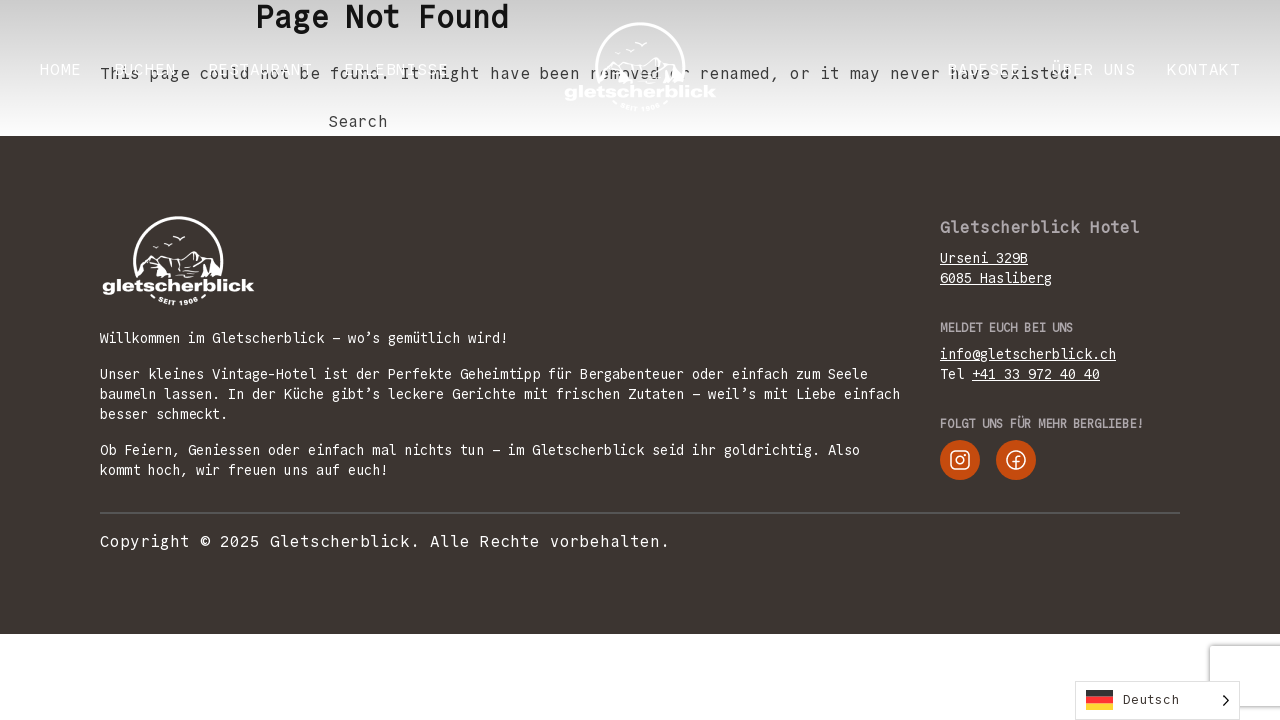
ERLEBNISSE (396, 69)
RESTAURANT (260, 69)
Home (61, 69)
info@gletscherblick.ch (1028, 354)
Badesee (983, 69)
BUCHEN (145, 69)
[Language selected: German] (1157, 700)
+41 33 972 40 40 (1036, 374)
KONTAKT (1203, 69)
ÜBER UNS (1093, 69)
